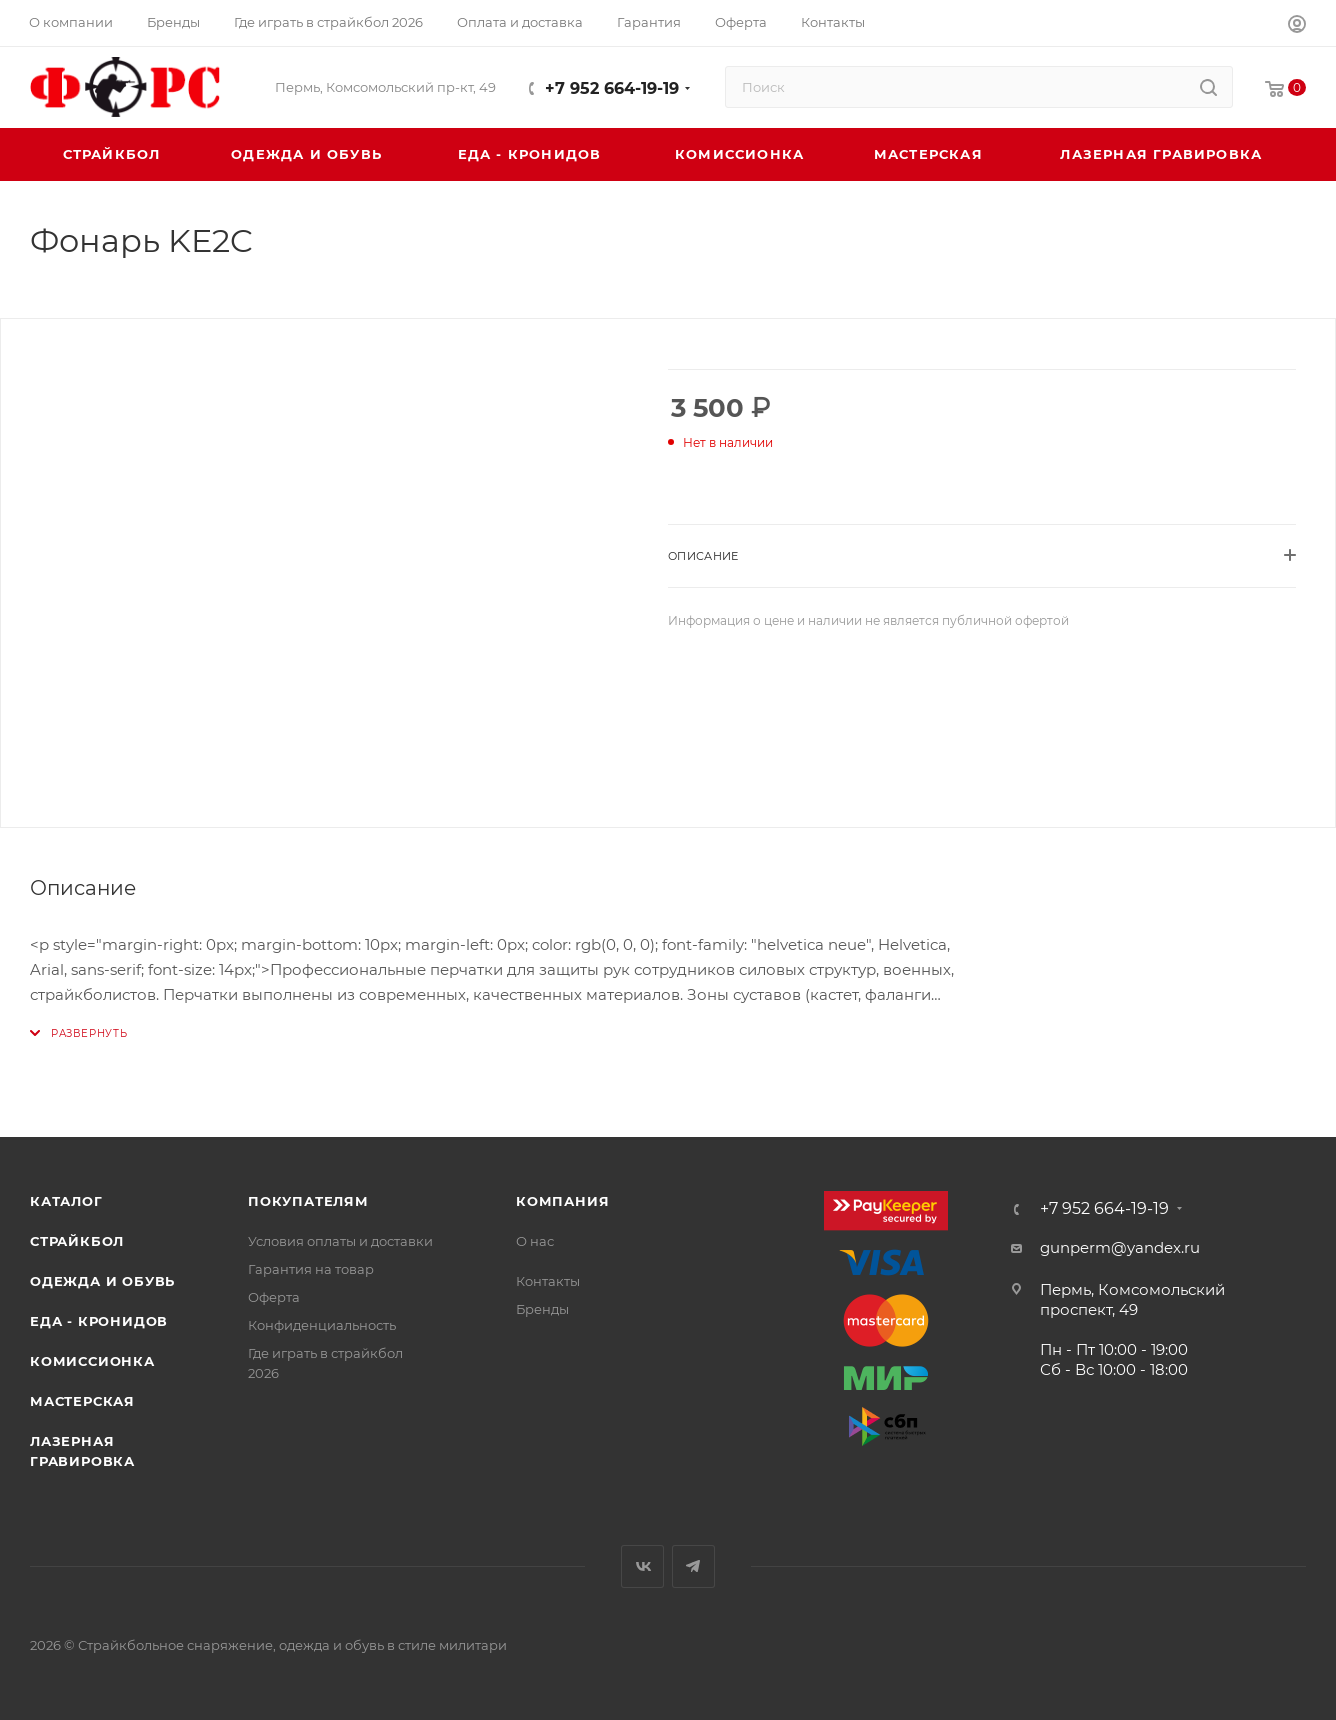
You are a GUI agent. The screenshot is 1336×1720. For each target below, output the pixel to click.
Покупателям (308, 1201)
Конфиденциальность (322, 1325)
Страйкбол (77, 1241)
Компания (562, 1201)
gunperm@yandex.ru (1120, 1247)
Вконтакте (642, 1566)
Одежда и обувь (102, 1281)
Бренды (542, 1309)
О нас (535, 1241)
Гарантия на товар (311, 1269)
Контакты (548, 1281)
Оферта (274, 1297)
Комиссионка (92, 1361)
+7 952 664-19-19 (612, 88)
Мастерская (82, 1401)
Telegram (693, 1566)
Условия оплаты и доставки (340, 1241)
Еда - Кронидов (99, 1321)
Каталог (66, 1201)
